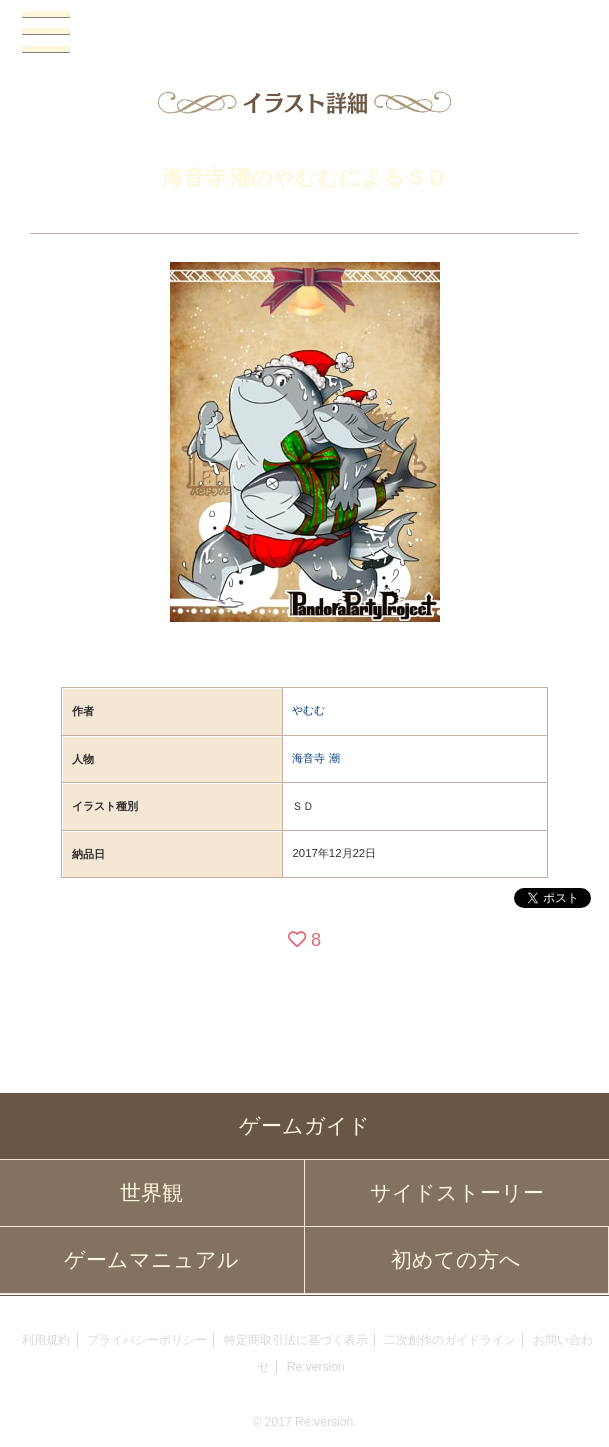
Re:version (316, 1367)
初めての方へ (456, 1260)
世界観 (151, 1193)
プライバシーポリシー (147, 1340)
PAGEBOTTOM (572, 1407)
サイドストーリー (457, 1193)
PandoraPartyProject (304, 33)
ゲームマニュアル (151, 1260)
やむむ (308, 710)
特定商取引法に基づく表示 (296, 1340)
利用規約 (46, 1340)
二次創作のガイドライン (450, 1340)
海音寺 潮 (315, 758)
